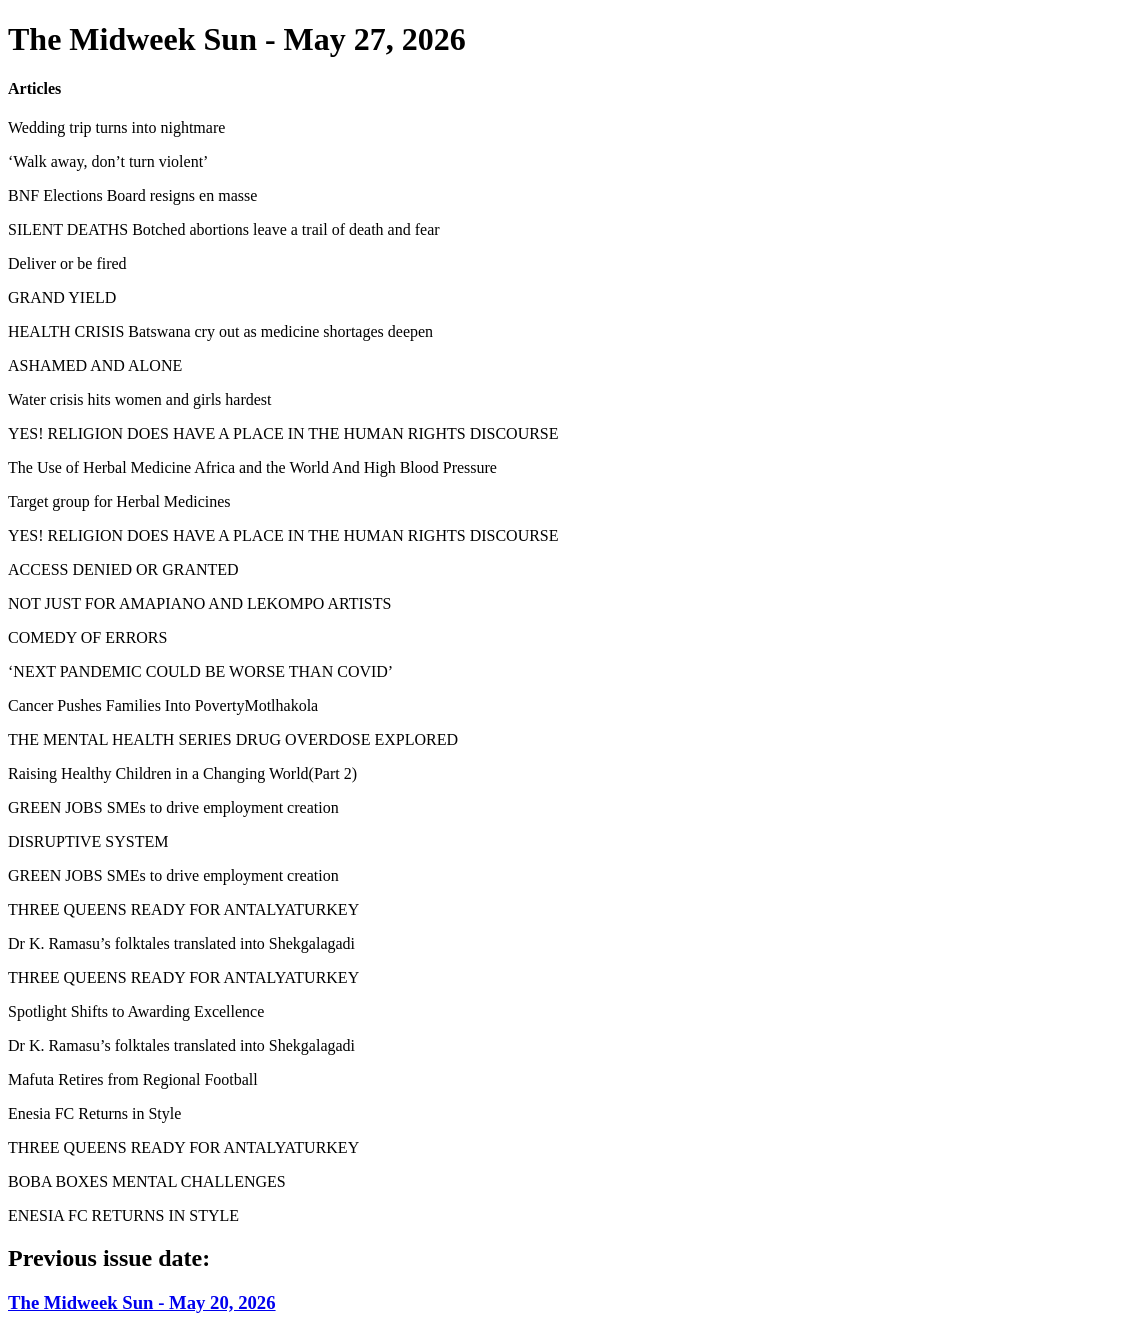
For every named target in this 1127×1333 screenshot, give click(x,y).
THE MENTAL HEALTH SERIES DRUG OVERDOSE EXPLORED (233, 739)
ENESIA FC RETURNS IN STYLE (123, 1215)
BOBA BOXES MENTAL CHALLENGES (147, 1181)
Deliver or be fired (67, 263)
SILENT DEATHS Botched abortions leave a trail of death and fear (224, 229)
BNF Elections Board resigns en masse (132, 195)
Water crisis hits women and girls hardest (140, 399)
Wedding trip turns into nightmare (116, 127)
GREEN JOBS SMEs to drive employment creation (173, 807)
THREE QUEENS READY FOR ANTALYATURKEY (183, 909)
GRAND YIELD (62, 297)
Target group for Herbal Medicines (119, 501)
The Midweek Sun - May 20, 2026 (142, 1302)
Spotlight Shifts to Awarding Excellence (136, 1011)
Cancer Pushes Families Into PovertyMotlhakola (163, 705)
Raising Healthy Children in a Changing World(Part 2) (182, 773)
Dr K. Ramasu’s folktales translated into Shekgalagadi (181, 943)
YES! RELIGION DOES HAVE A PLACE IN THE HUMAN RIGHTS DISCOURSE (283, 433)
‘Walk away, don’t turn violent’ (108, 161)
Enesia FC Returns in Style (94, 1113)
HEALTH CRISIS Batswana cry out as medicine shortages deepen (220, 331)
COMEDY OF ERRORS (87, 637)
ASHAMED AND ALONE (95, 365)
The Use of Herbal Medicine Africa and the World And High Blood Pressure (252, 467)
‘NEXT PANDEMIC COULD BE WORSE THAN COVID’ (200, 671)
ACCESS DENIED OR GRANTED (123, 569)
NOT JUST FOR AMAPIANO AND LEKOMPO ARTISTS (199, 603)
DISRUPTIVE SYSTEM (88, 841)
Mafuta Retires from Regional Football (133, 1079)
